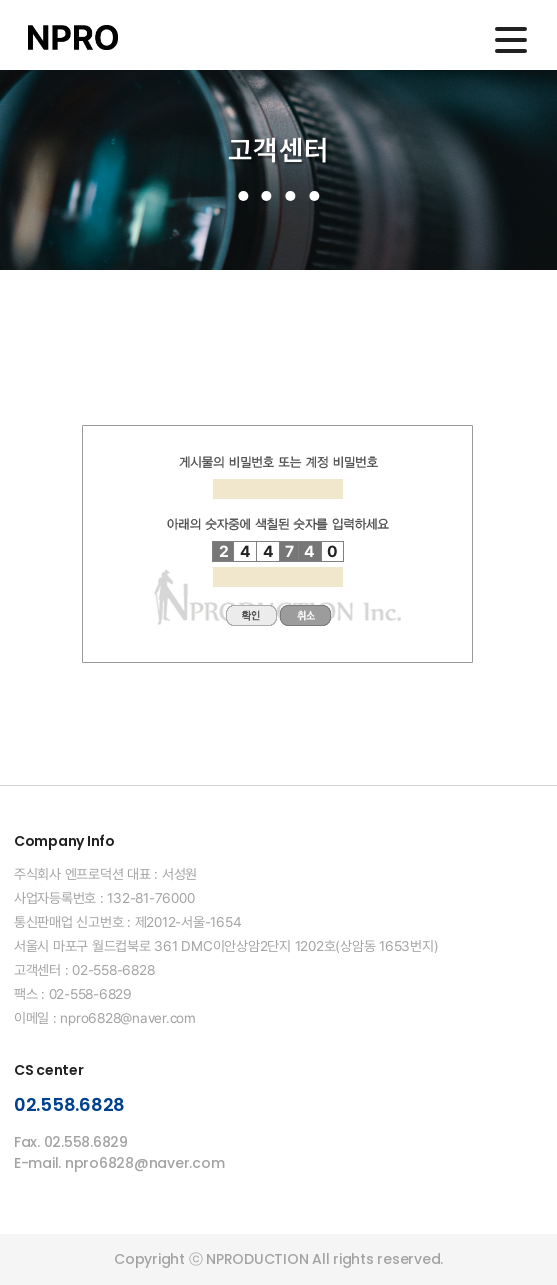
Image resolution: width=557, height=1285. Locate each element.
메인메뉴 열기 (511, 40)
